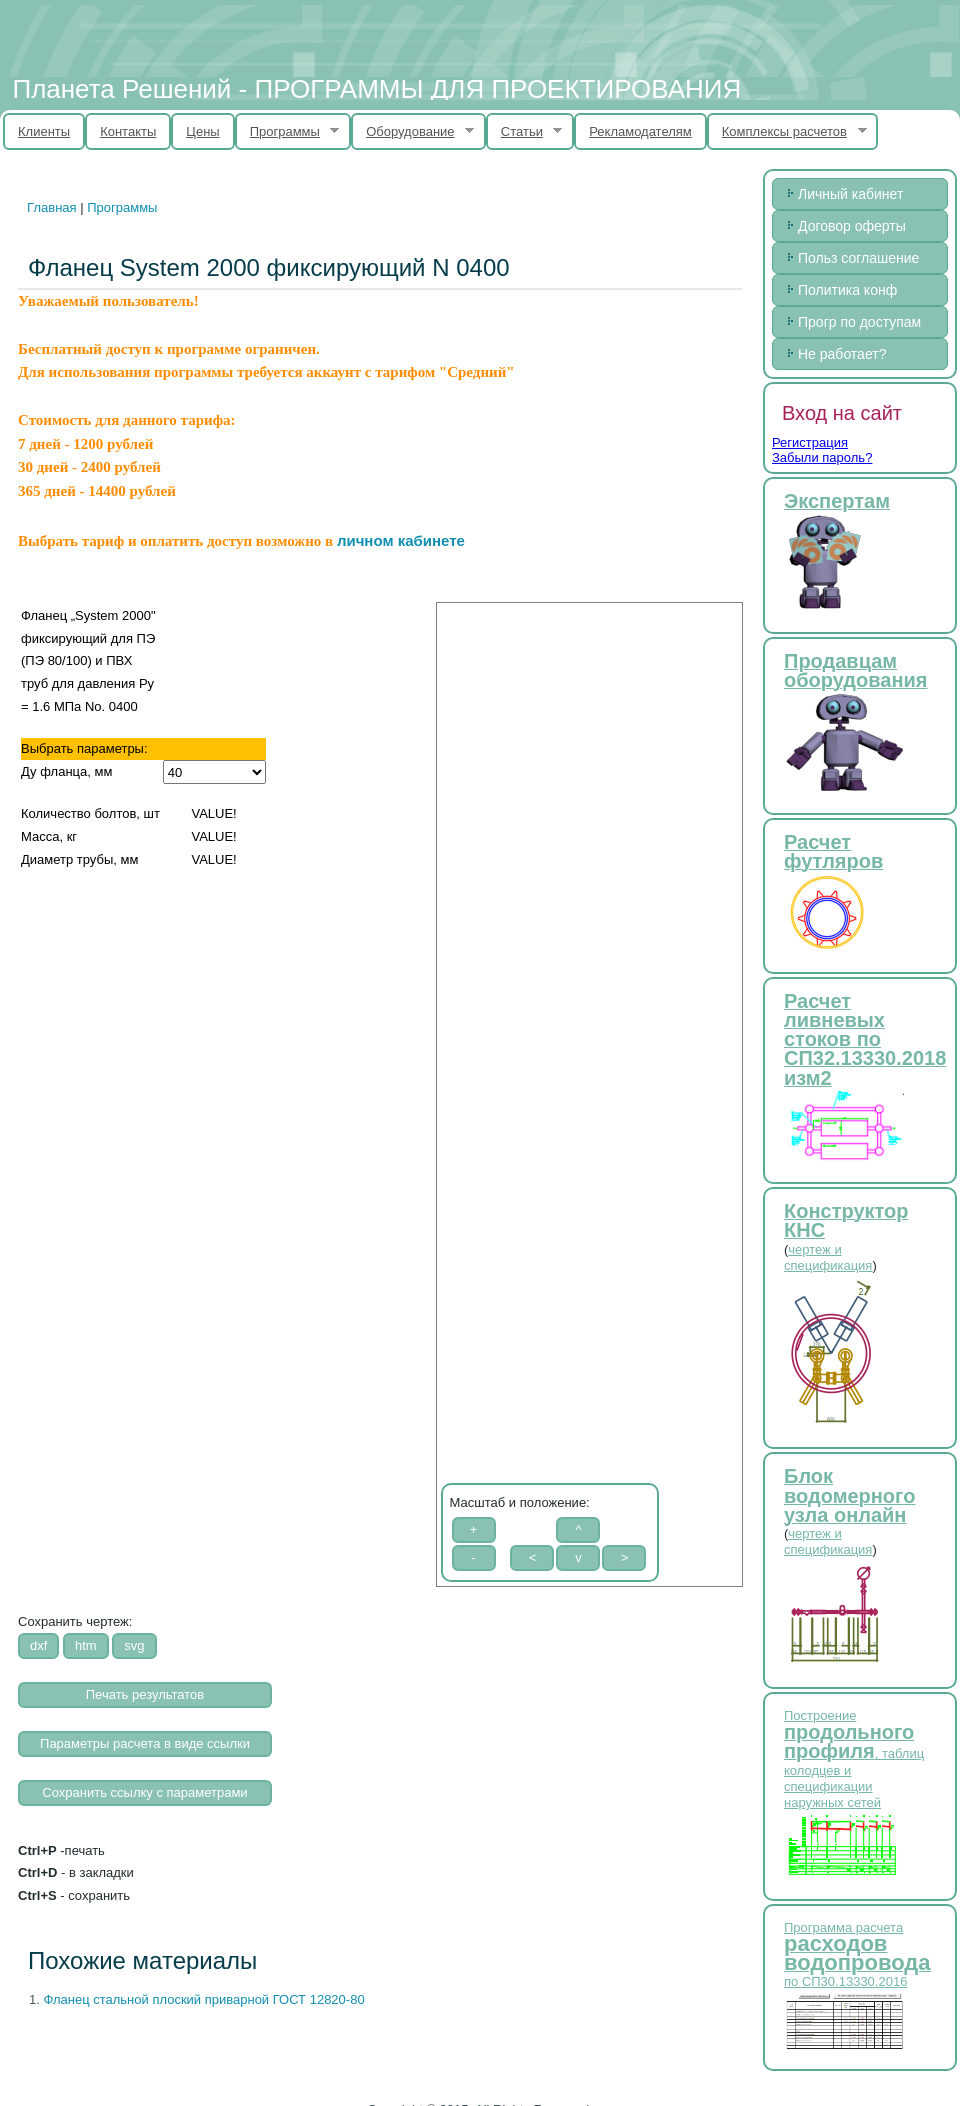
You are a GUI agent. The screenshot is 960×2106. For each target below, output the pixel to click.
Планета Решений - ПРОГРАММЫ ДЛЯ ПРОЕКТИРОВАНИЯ (376, 89)
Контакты (128, 131)
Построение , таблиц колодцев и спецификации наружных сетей (854, 1759)
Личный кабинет (850, 194)
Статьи (524, 132)
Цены (202, 131)
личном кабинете (401, 540)
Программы (287, 132)
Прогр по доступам (859, 322)
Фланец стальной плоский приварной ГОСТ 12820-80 (203, 1999)
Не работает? (842, 354)
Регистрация (810, 442)
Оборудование (412, 132)
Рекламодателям (640, 131)
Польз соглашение (858, 258)
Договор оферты (852, 226)
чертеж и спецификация (828, 1257)
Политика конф (847, 290)
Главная (51, 207)
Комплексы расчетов (787, 132)
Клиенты (44, 131)
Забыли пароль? (822, 457)
